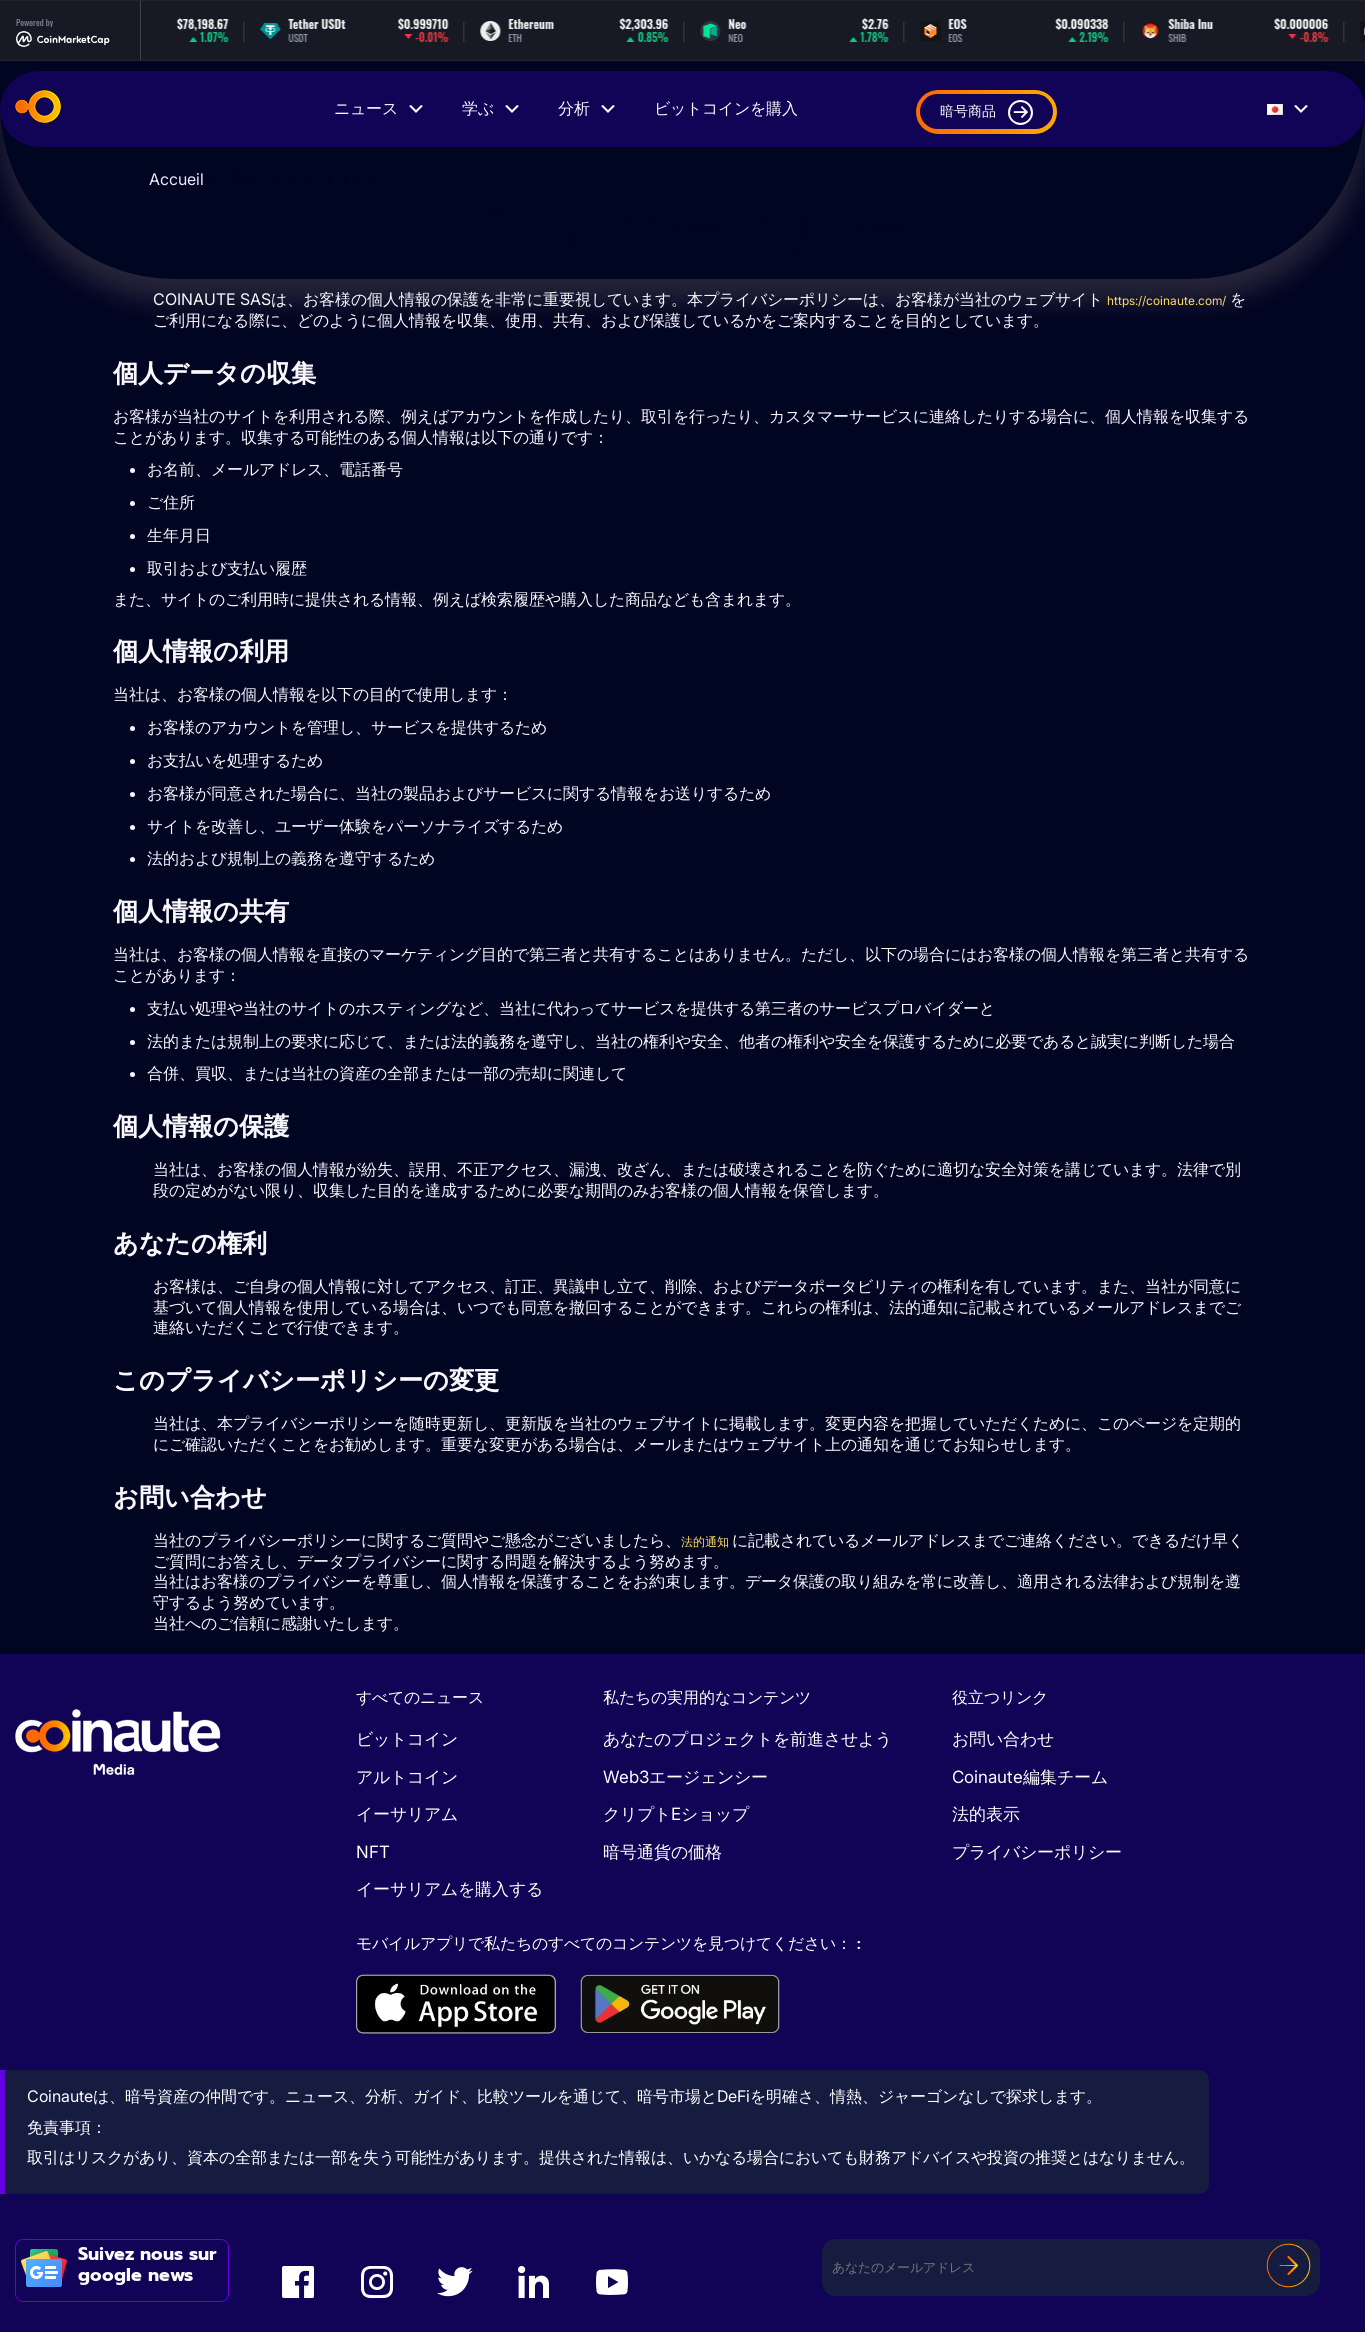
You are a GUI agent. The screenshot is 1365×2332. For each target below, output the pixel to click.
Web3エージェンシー (685, 1777)
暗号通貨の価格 (662, 1852)
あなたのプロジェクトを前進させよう (747, 1739)
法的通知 (715, 1540)
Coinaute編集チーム (1030, 1777)
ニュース (380, 109)
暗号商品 (986, 112)
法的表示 (986, 1814)
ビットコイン (407, 1739)
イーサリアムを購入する (449, 1889)
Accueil (176, 179)
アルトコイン (407, 1777)
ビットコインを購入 (726, 109)
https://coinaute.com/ (232, 320)
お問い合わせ (1003, 1739)
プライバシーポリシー (1037, 1852)
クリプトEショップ (676, 1814)
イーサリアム (407, 1814)
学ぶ (492, 109)
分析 (588, 109)
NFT (373, 1852)
